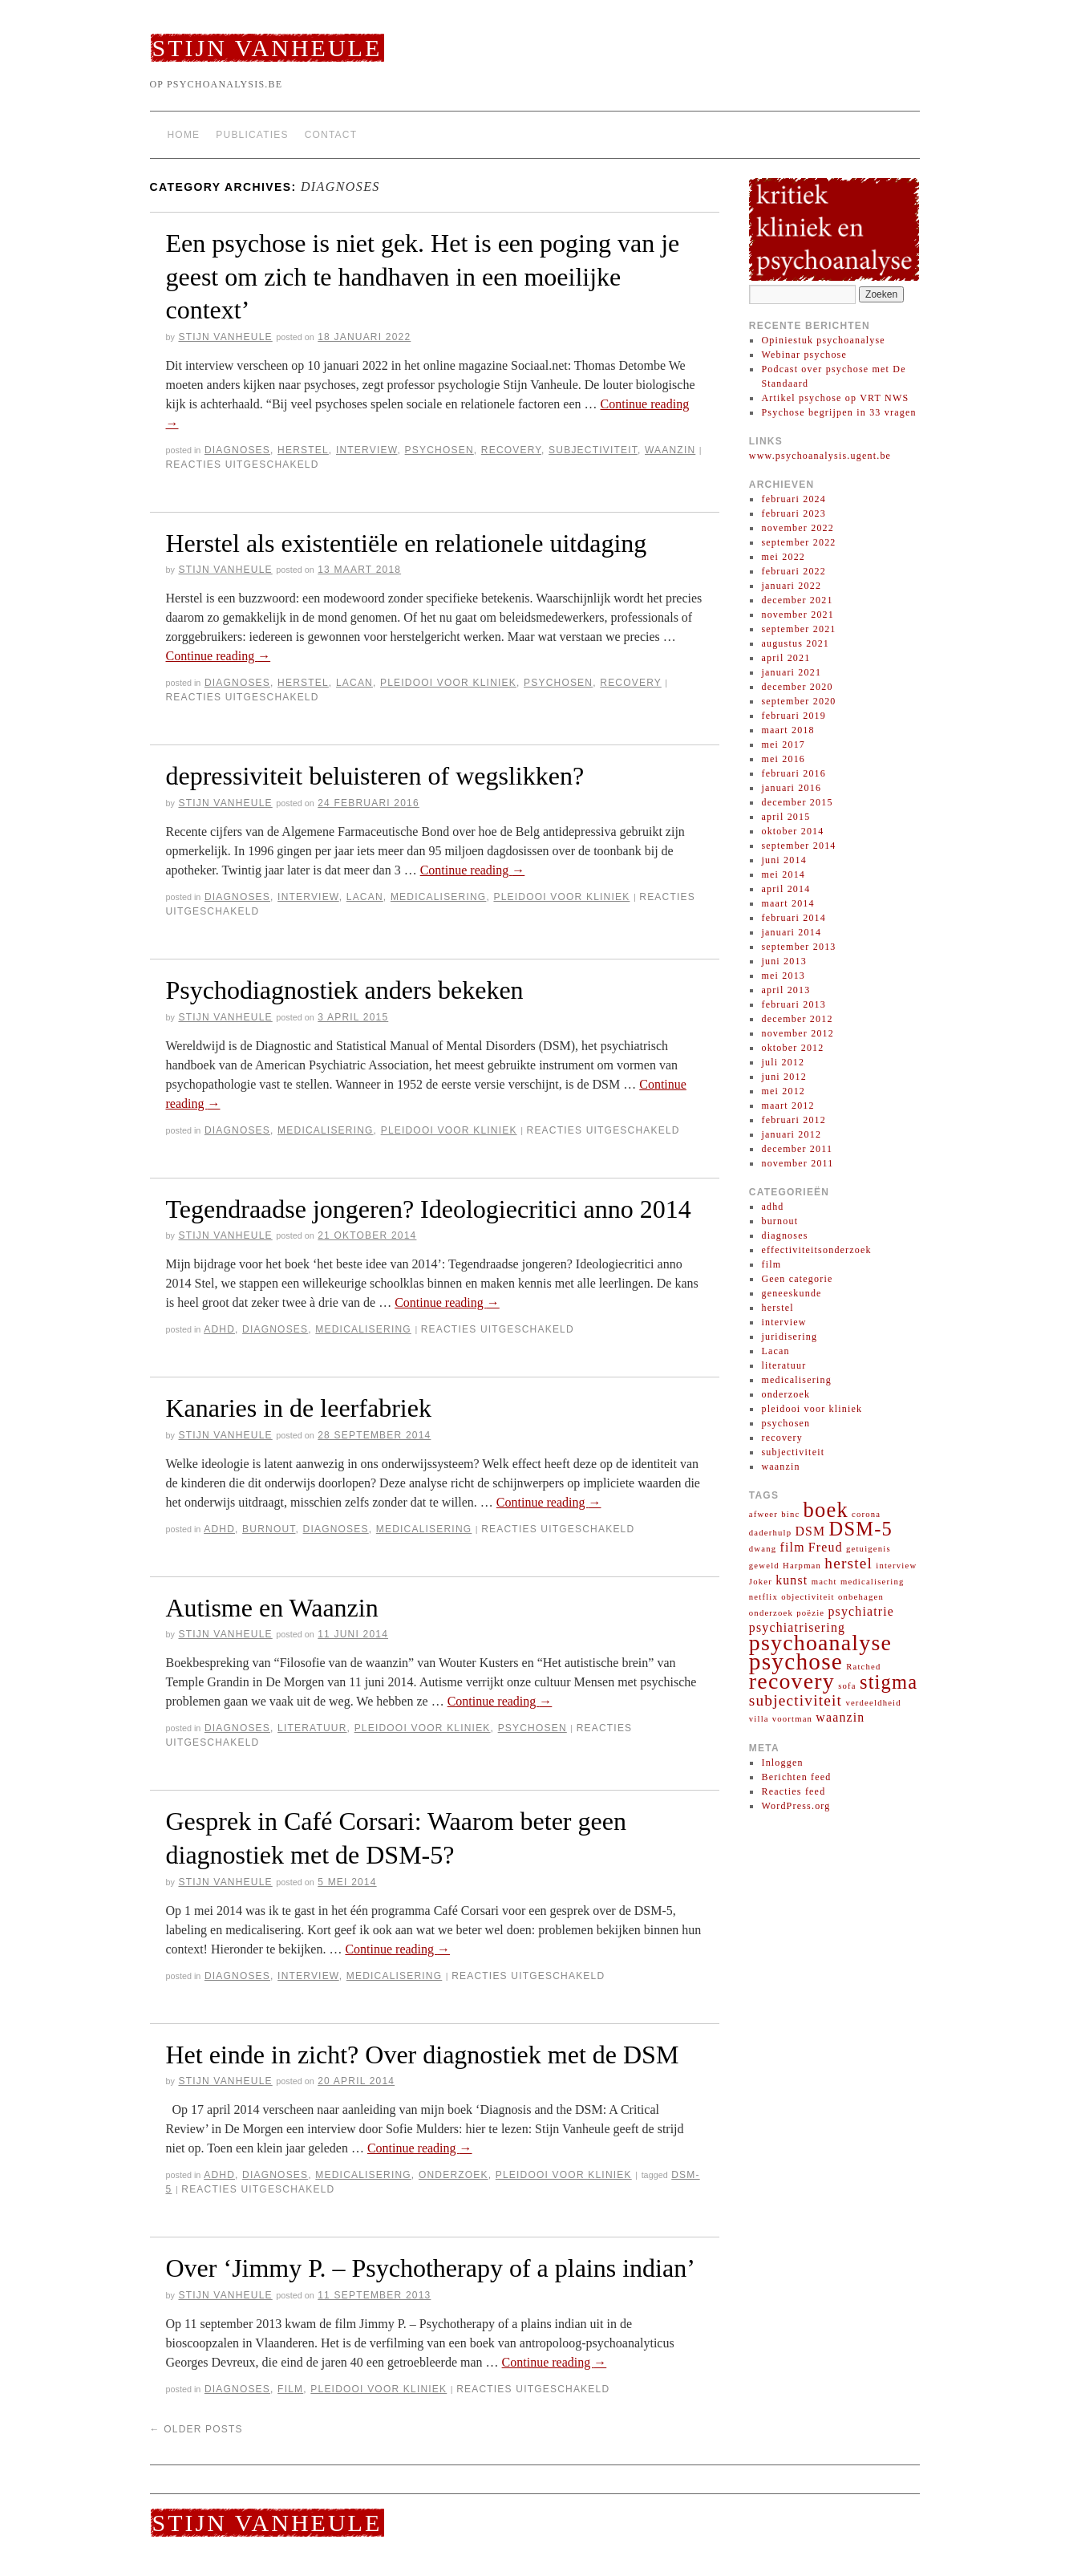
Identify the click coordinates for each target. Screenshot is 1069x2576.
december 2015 (796, 802)
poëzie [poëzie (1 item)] (810, 1612)
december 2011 (796, 1148)
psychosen (439, 450)
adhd (219, 1329)
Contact (331, 134)
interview (367, 450)
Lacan (354, 682)
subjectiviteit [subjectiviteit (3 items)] (795, 1700)
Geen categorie (796, 1278)
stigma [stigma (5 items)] (888, 1682)
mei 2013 (783, 975)
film (290, 2389)
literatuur (311, 1728)
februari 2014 (793, 917)
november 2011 (797, 1163)
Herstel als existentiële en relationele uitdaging (406, 543)
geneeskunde (791, 1293)
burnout (268, 1529)
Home (184, 134)
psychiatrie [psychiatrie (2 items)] (861, 1611)
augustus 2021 (795, 643)
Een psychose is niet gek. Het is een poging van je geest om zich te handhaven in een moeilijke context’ (423, 276)
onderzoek (453, 2174)
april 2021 (785, 657)
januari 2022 (791, 585)
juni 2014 (783, 860)
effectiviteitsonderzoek (816, 1250)
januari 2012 (791, 1134)
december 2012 (796, 1018)
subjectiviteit (593, 450)
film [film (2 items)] (791, 1547)
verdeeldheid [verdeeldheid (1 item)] (873, 1702)
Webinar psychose (804, 354)
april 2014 (785, 889)
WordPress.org (795, 1805)
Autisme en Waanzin (272, 1607)
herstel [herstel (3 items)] (848, 1563)
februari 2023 (793, 513)
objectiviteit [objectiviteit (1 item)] (808, 1596)
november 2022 (797, 527)
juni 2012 (783, 1076)
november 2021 (797, 614)
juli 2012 (782, 1062)
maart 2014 (787, 903)
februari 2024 (793, 499)
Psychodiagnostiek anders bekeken (345, 990)
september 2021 (798, 629)
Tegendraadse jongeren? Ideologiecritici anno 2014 (428, 1209)
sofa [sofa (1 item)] (847, 1685)
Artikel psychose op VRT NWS (835, 398)
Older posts (196, 2429)
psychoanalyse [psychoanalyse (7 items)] (820, 1642)
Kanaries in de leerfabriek (298, 1407)
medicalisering (439, 897)
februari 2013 (793, 1004)
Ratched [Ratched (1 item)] (863, 1666)
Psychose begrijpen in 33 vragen (838, 412)
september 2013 (798, 946)
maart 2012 (787, 1105)
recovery (511, 450)
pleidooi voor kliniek (448, 682)
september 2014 (798, 845)
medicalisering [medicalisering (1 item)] (872, 1581)
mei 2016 (783, 759)
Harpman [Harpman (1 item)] (802, 1565)
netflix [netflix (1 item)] (763, 1596)
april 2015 (785, 816)
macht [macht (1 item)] (824, 1581)
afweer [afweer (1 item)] (763, 1514)
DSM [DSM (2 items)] (810, 1531)
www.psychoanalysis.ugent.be (820, 455)
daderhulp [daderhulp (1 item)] (770, 1532)
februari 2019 (793, 715)
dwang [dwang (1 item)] (762, 1548)
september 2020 (798, 701)
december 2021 (796, 600)
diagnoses (237, 450)
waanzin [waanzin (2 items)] (840, 1717)
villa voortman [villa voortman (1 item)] (780, 1718)
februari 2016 (793, 773)
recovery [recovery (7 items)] (792, 1681)
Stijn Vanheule (267, 47)
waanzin (670, 450)
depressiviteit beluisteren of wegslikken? (375, 775)
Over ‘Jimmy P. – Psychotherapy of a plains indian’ (430, 2267)
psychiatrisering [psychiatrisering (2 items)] (797, 1627)
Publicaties (252, 134)
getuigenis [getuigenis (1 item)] (868, 1548)
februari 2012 (793, 1120)
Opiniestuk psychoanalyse (823, 340)
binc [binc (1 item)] (790, 1514)
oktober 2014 (792, 831)
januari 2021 (791, 672)
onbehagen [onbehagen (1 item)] (861, 1596)
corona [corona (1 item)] (866, 1514)
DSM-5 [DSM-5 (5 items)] (861, 1529)
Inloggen (782, 1762)
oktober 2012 (792, 1047)
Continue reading (218, 656)
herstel (303, 450)
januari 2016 (791, 787)
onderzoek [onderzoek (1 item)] (771, 1612)
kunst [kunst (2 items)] (791, 1580)
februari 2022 (793, 571)
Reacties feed (793, 1791)
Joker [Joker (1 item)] (760, 1581)
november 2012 (797, 1033)
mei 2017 (783, 744)
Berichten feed (796, 1777)
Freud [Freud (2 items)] (825, 1547)
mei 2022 (783, 556)
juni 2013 (783, 961)
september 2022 (798, 542)
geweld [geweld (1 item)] (764, 1565)
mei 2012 (783, 1091)
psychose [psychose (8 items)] (796, 1661)
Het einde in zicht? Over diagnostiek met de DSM (422, 2054)
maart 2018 (787, 730)
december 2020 (796, 686)
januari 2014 (791, 932)
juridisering (789, 1336)
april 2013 (785, 990)
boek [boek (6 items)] (826, 1510)
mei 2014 (783, 874)
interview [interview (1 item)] (896, 1565)
